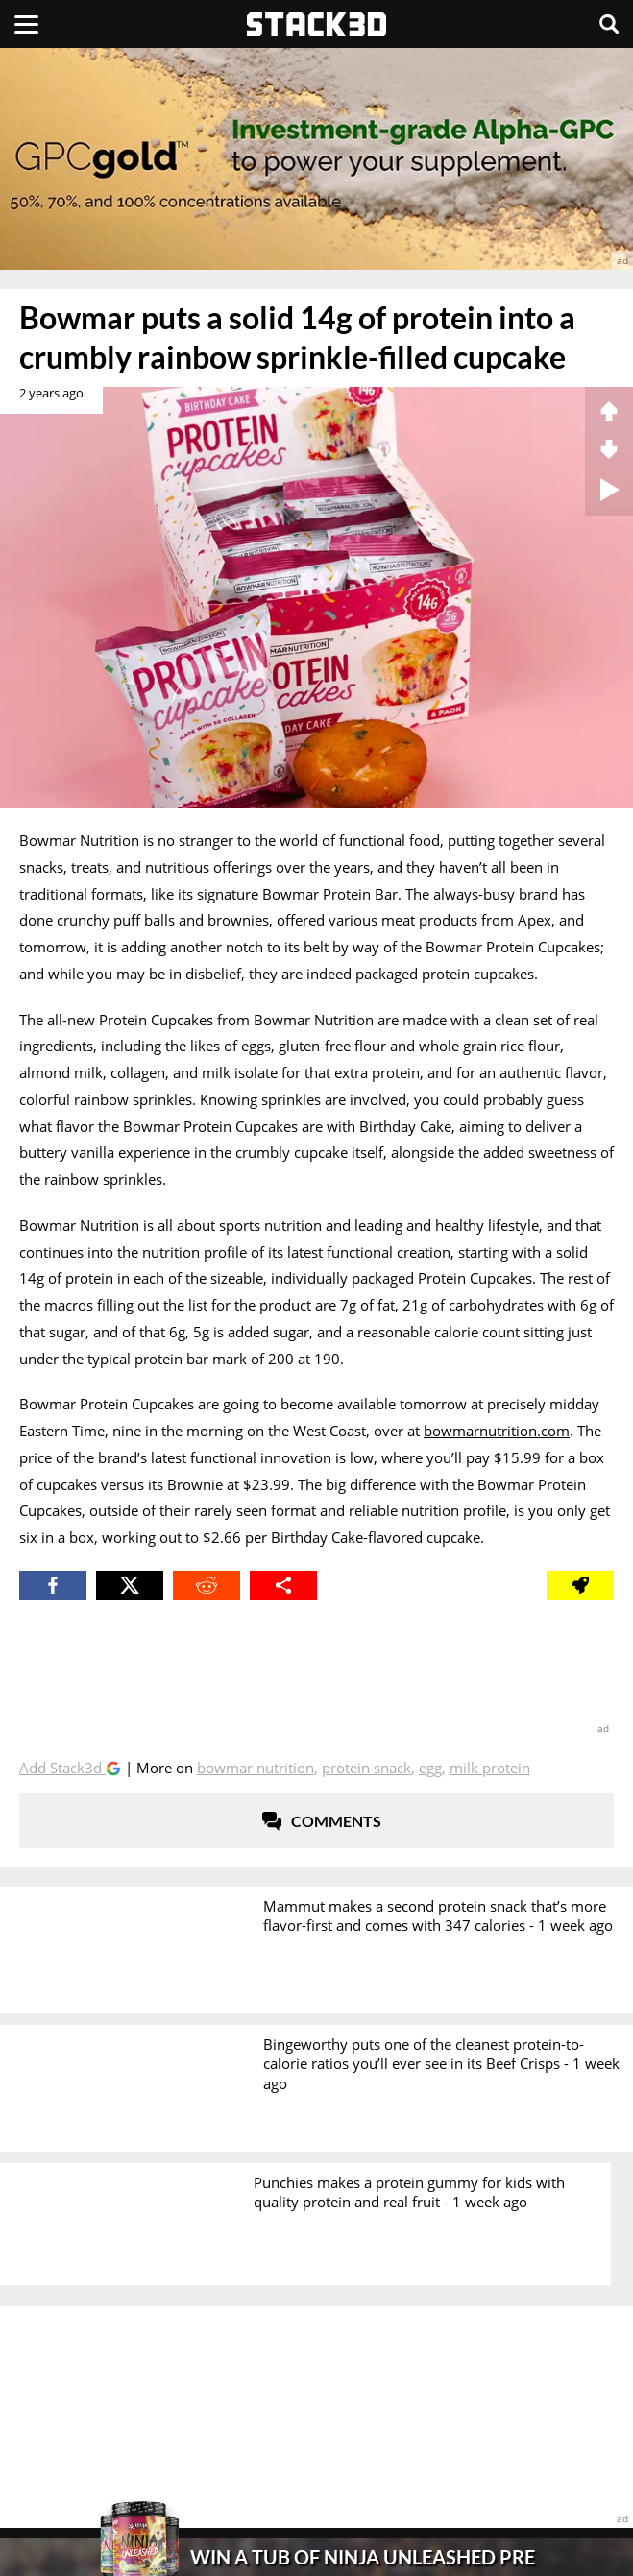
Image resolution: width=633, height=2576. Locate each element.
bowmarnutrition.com (497, 1430)
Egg (430, 1767)
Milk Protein (490, 1767)
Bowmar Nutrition (255, 1767)
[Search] (609, 24)
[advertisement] (316, 159)
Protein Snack (366, 1767)
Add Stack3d (62, 1767)
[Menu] (26, 24)
